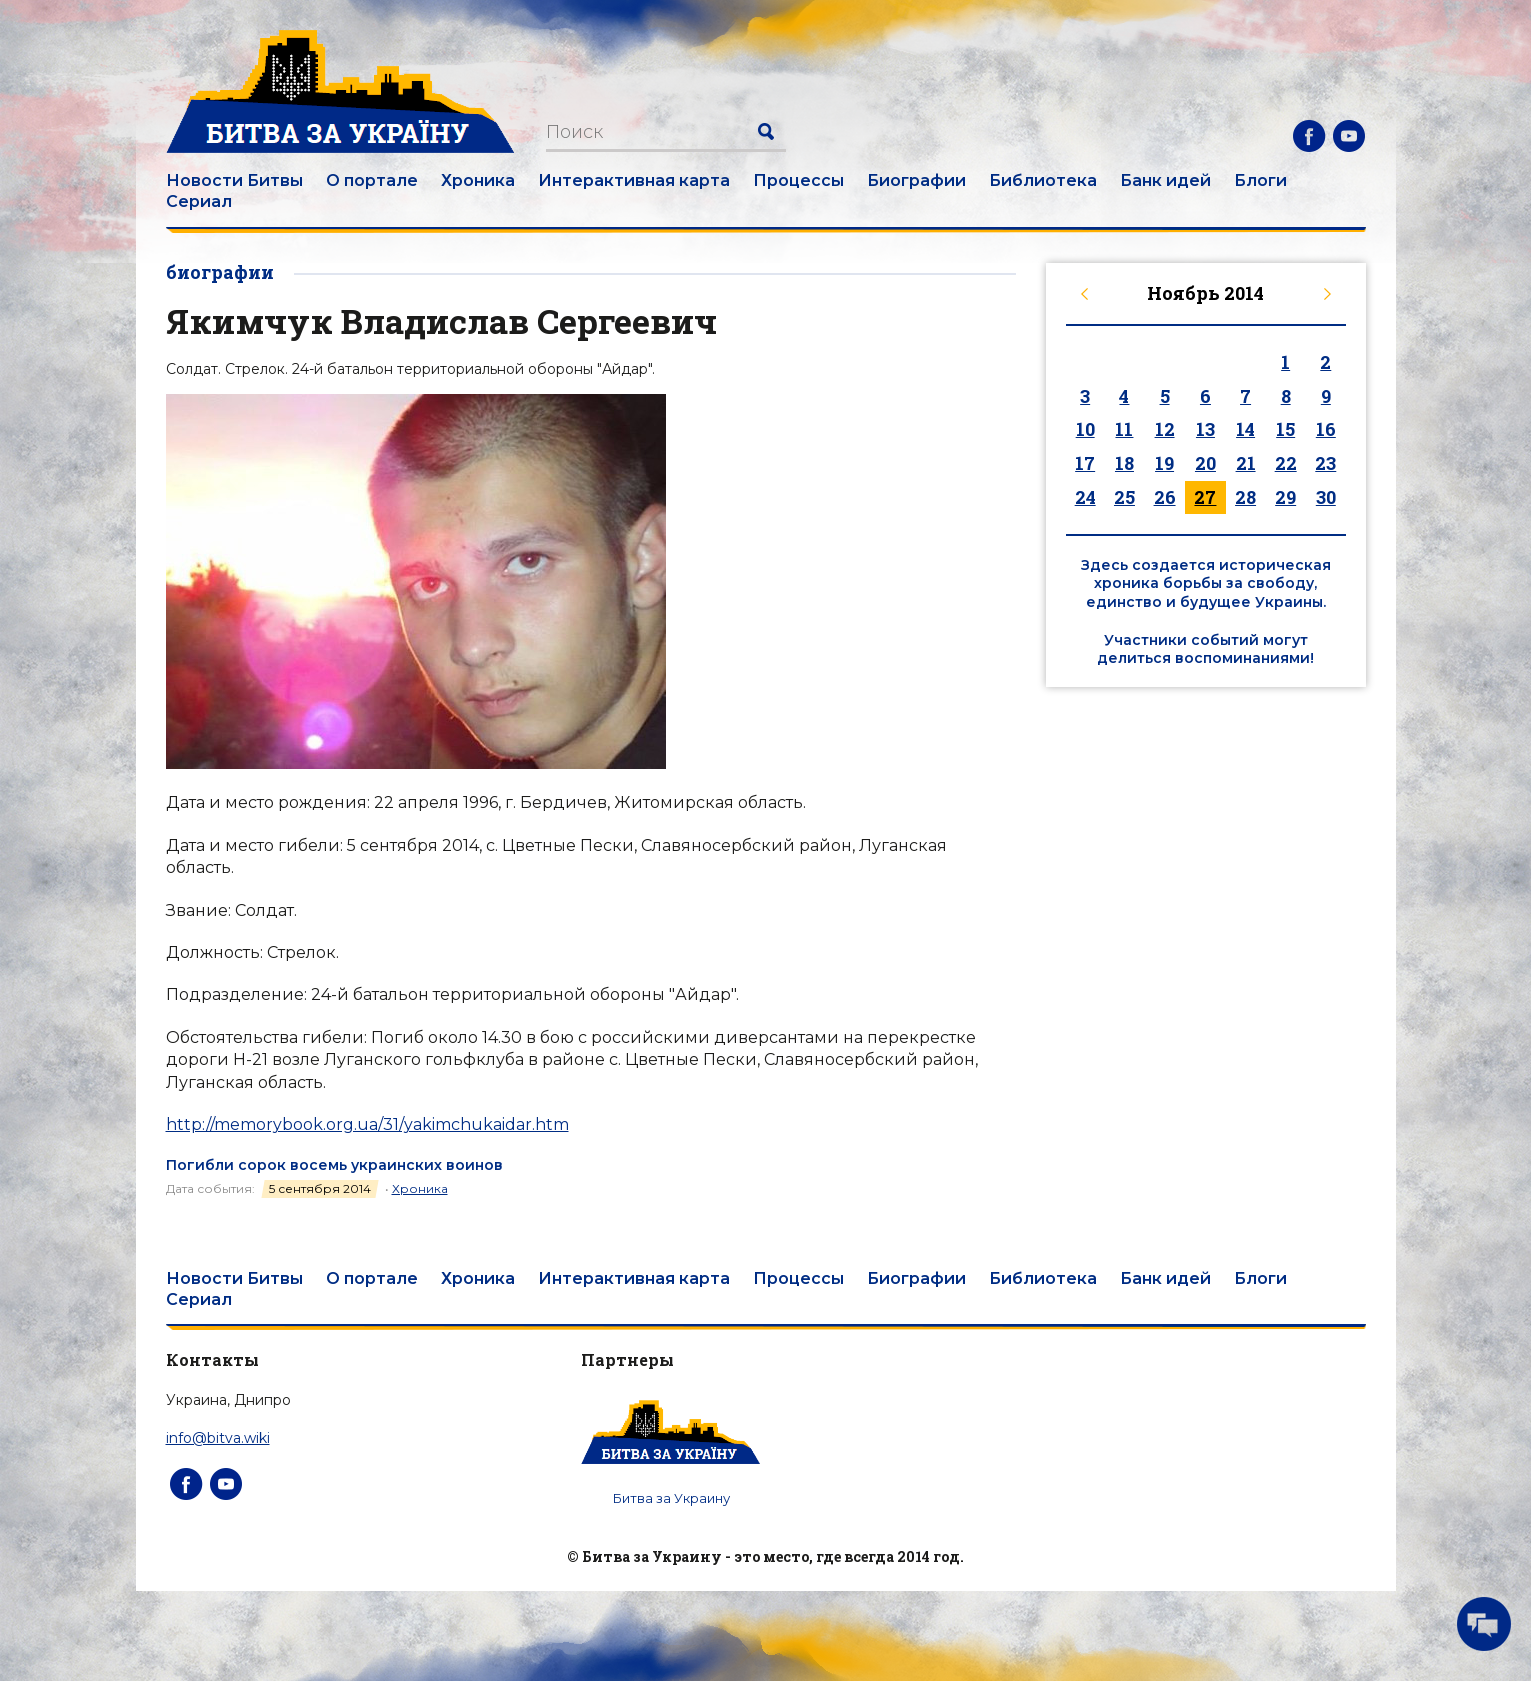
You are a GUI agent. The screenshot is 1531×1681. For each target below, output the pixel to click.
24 (1085, 497)
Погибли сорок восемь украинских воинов (334, 1165)
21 (1246, 463)
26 (1165, 497)
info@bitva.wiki (218, 1438)
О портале (372, 180)
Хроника (478, 180)
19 (1164, 463)
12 (1165, 429)
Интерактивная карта (634, 180)
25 (1124, 497)
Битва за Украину (671, 1498)
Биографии (916, 180)
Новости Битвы (234, 180)
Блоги (1260, 180)
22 (1286, 463)
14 (1245, 429)
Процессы (798, 180)
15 (1285, 429)
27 (1205, 497)
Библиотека (1043, 180)
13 (1205, 429)
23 (1325, 463)
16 (1326, 429)
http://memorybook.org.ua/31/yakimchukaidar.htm (367, 1124)
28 (1245, 497)
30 (1326, 497)
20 (1205, 463)
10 (1085, 429)
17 (1085, 463)
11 (1124, 429)
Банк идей (1165, 180)
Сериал (199, 201)
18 (1124, 463)
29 (1285, 497)
